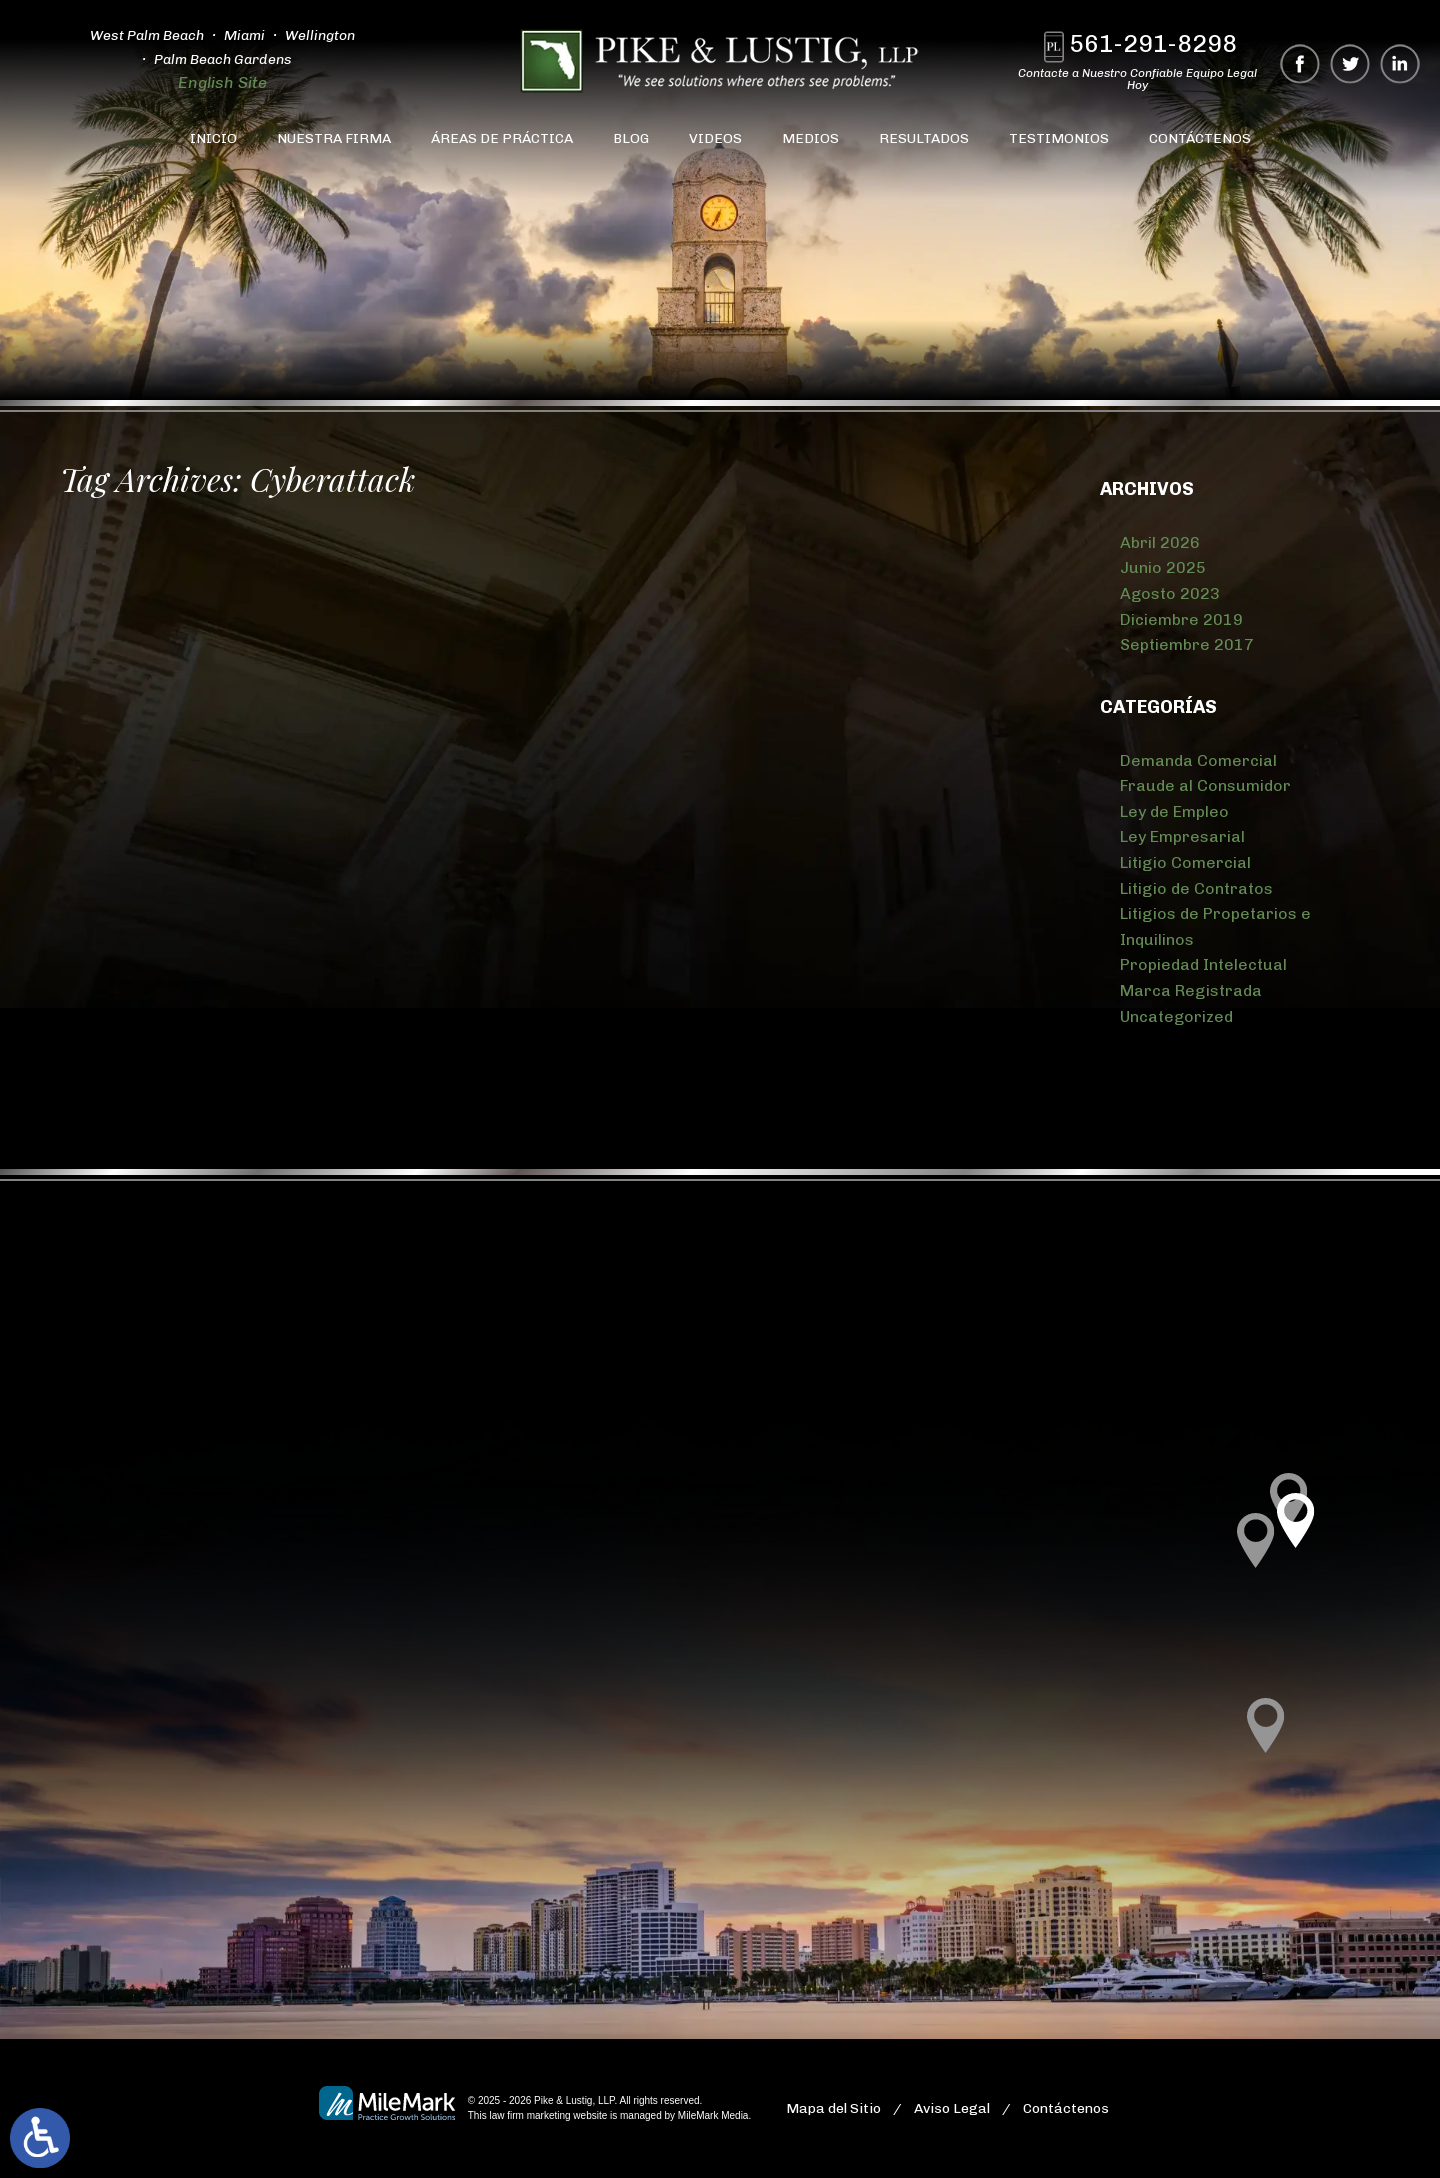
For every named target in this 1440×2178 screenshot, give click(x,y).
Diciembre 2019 (1181, 619)
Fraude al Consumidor (1205, 785)
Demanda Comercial (1198, 760)
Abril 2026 (1160, 542)
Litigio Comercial (1185, 862)
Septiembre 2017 (1187, 644)
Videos (715, 138)
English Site (222, 82)
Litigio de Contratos (1196, 888)
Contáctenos (1200, 138)
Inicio (213, 138)
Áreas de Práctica (502, 138)
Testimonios (1059, 138)
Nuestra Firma (334, 138)
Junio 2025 (1163, 567)
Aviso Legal (952, 2108)
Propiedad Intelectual (1203, 964)
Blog (631, 138)
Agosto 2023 (1170, 593)
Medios (810, 138)
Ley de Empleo (1174, 811)
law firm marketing (529, 2115)
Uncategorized (1176, 1016)
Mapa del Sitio (833, 2108)
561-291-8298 (1153, 43)
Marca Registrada (1191, 990)
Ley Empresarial (1182, 836)
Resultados (924, 138)
